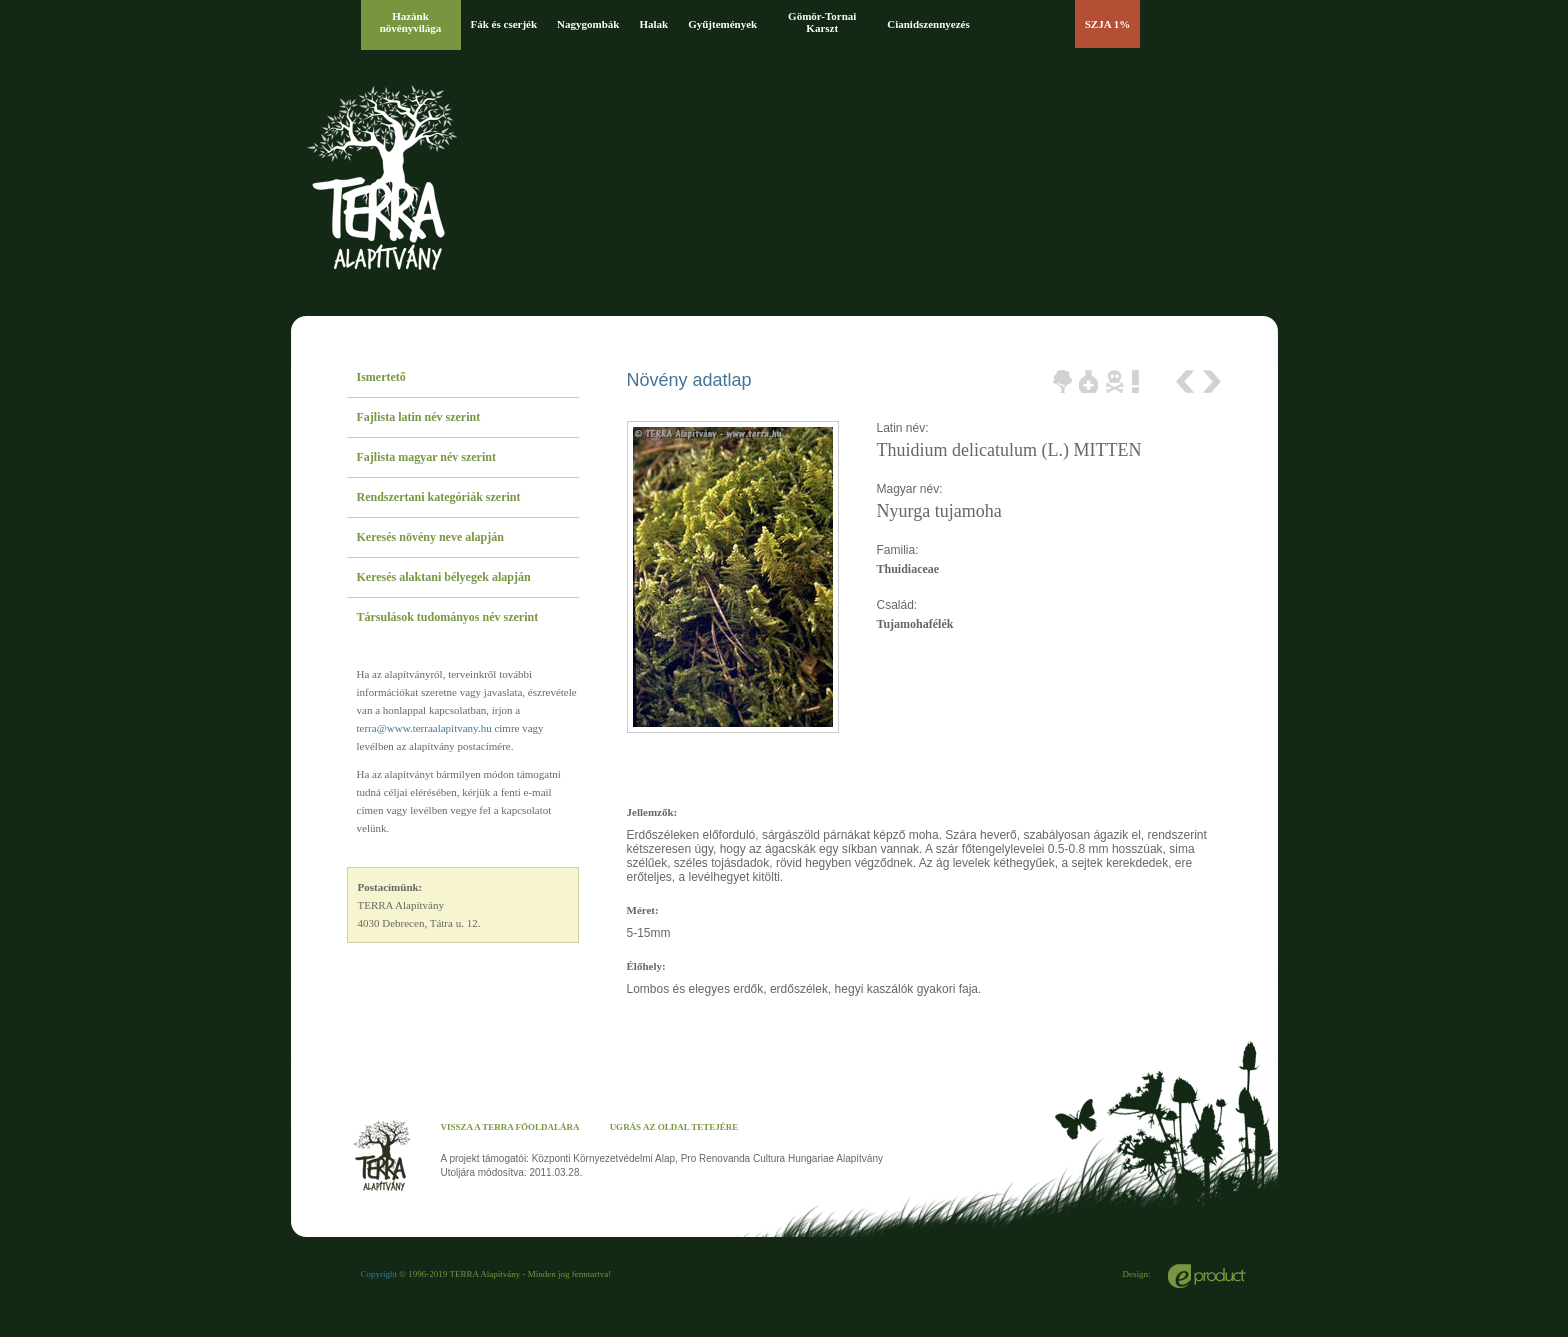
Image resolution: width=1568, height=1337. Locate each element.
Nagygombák (588, 24)
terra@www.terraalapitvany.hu (424, 728)
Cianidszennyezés (928, 24)
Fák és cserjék (504, 24)
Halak (653, 24)
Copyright (379, 1274)
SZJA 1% (1108, 24)
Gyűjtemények (722, 24)
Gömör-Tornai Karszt (822, 22)
